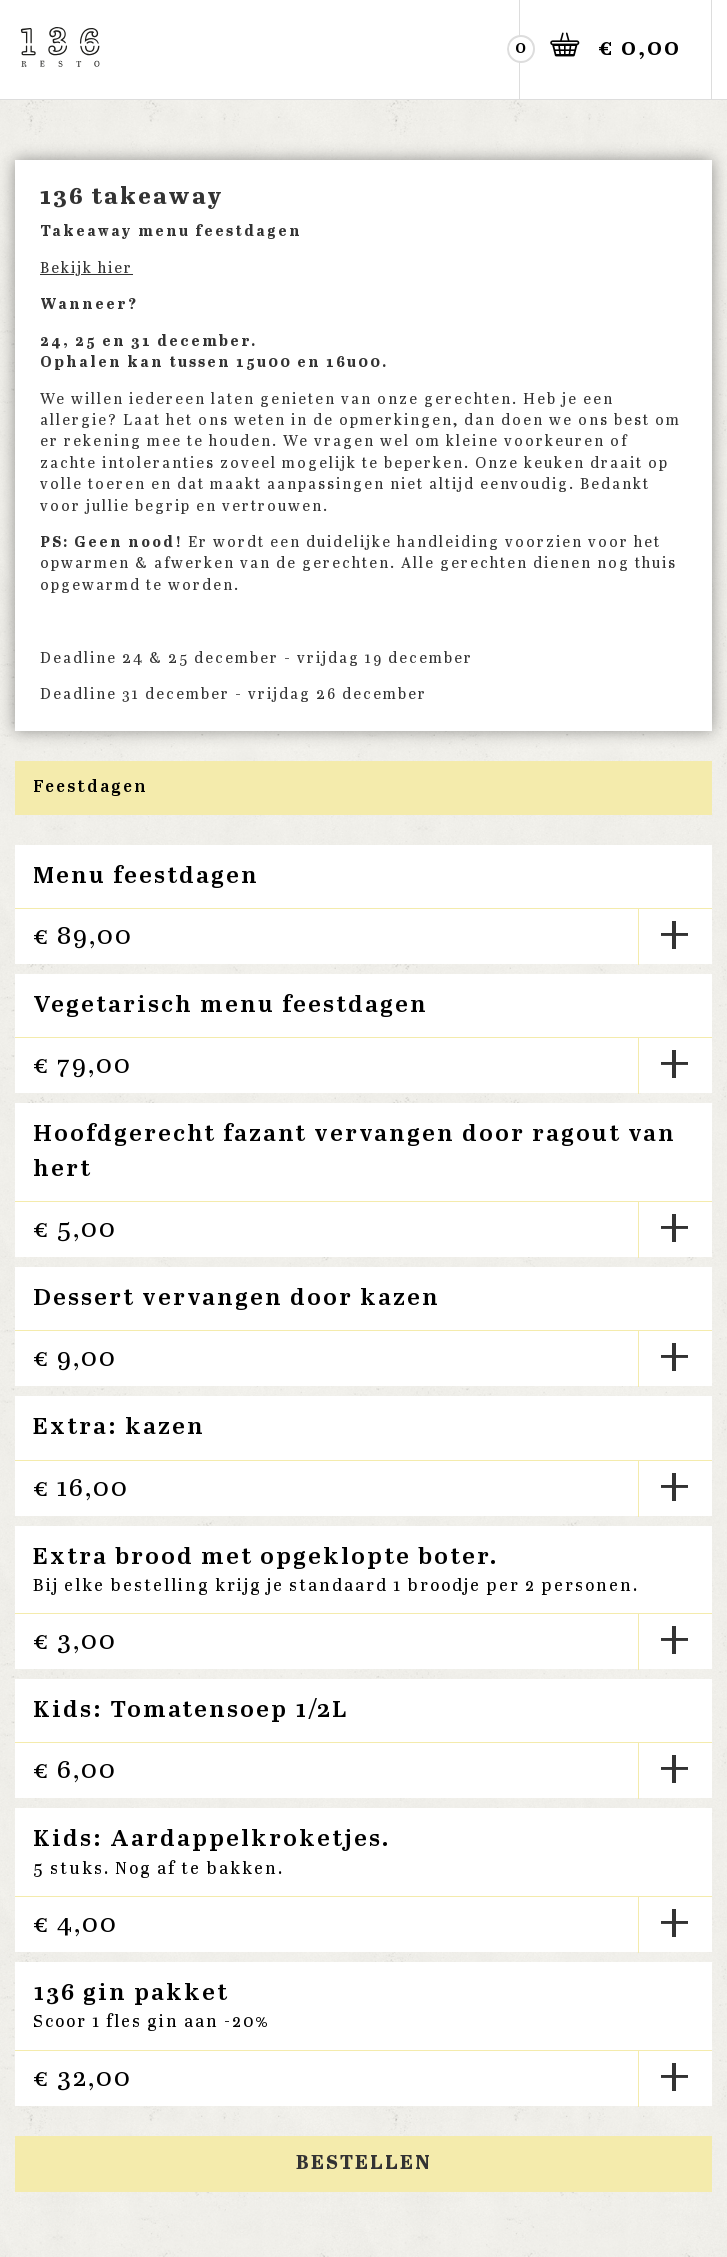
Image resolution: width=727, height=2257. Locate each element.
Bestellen (364, 2163)
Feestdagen (90, 787)
